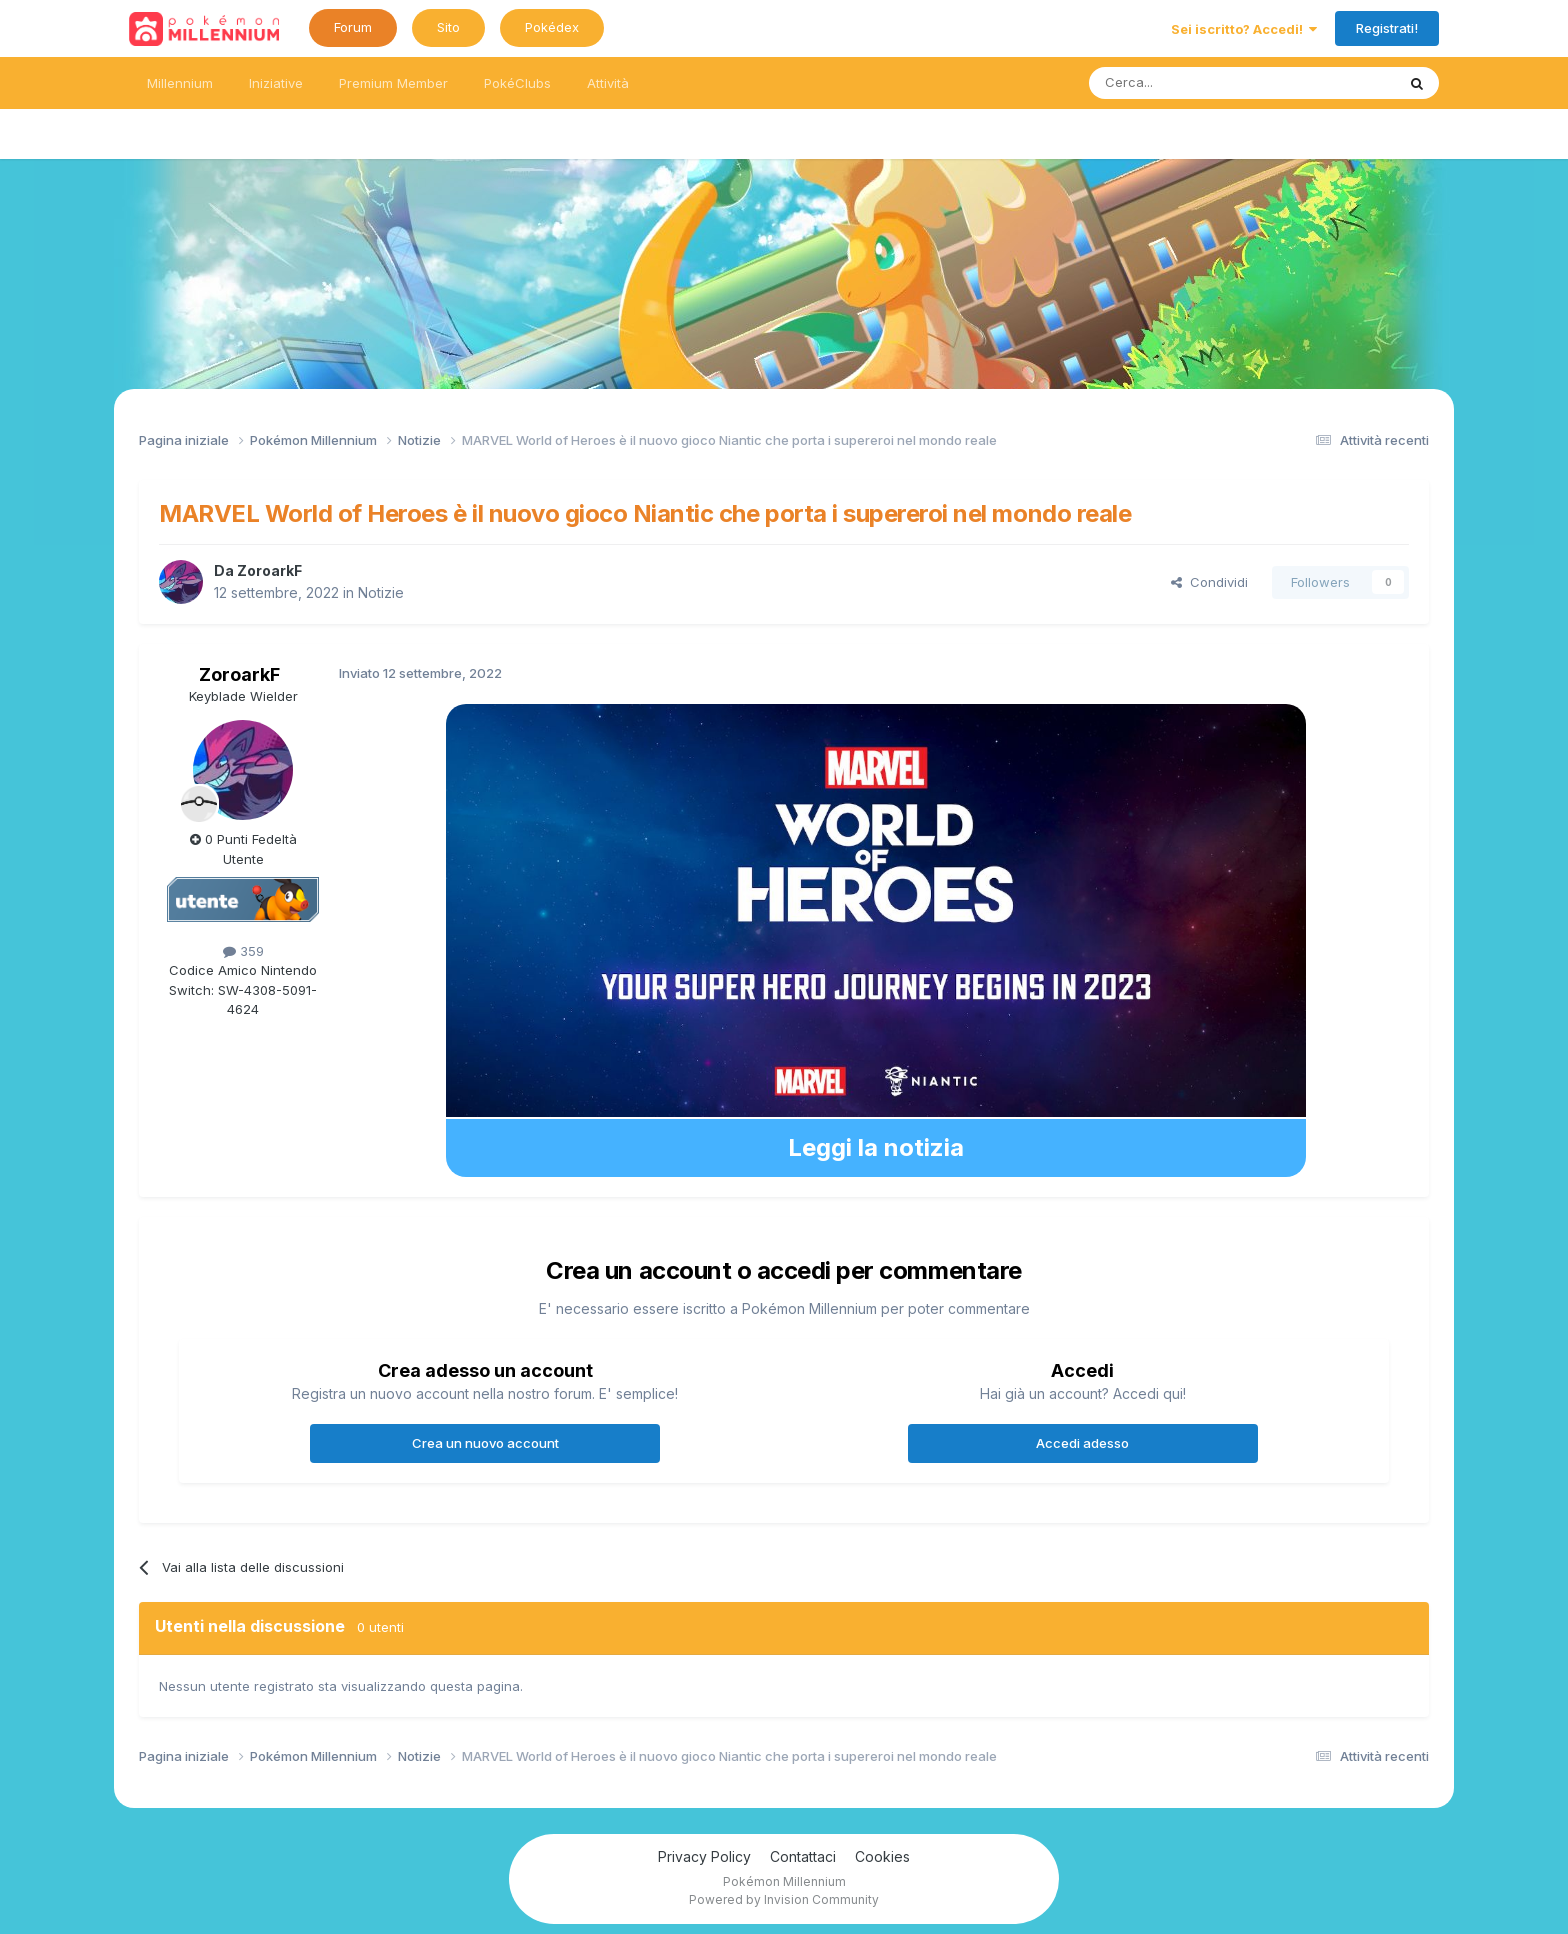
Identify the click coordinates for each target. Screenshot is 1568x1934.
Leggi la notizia (876, 1147)
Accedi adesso (1082, 1443)
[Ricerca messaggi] (1194, 83)
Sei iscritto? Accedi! (1244, 29)
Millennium (180, 83)
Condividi (1209, 582)
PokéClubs (517, 83)
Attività (608, 83)
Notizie (381, 592)
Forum (353, 27)
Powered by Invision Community (784, 1899)
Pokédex (552, 27)
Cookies (882, 1856)
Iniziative (276, 83)
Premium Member (393, 83)
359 (243, 951)
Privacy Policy (704, 1856)
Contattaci (803, 1856)
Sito (448, 27)
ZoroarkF (269, 570)
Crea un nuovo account (485, 1443)
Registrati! (1387, 28)
